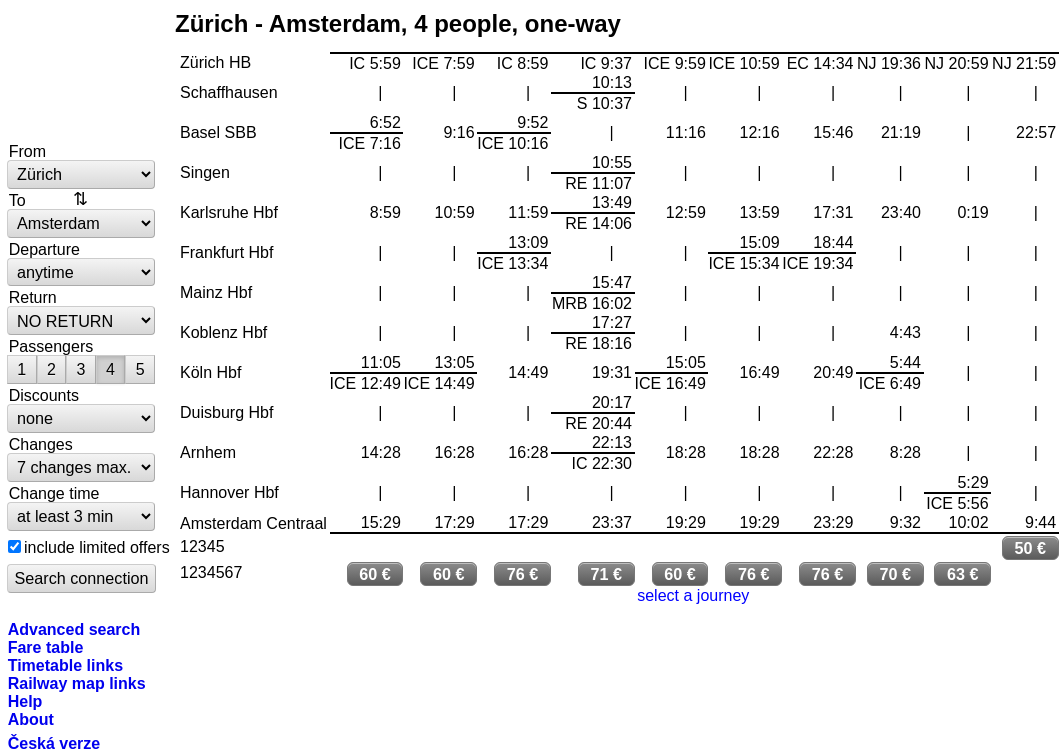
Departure (44, 249)
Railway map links (77, 683)
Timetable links (65, 665)
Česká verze (54, 743)
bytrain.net (82, 72)
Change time (54, 493)
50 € (1031, 548)
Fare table (46, 647)
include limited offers (97, 547)
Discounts (44, 395)
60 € (375, 574)
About (31, 719)
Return (33, 297)
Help (25, 701)
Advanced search (74, 629)
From (27, 151)
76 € (523, 574)
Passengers (51, 346)
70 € (895, 574)
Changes (41, 444)
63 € (963, 574)
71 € (606, 574)
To (17, 200)
